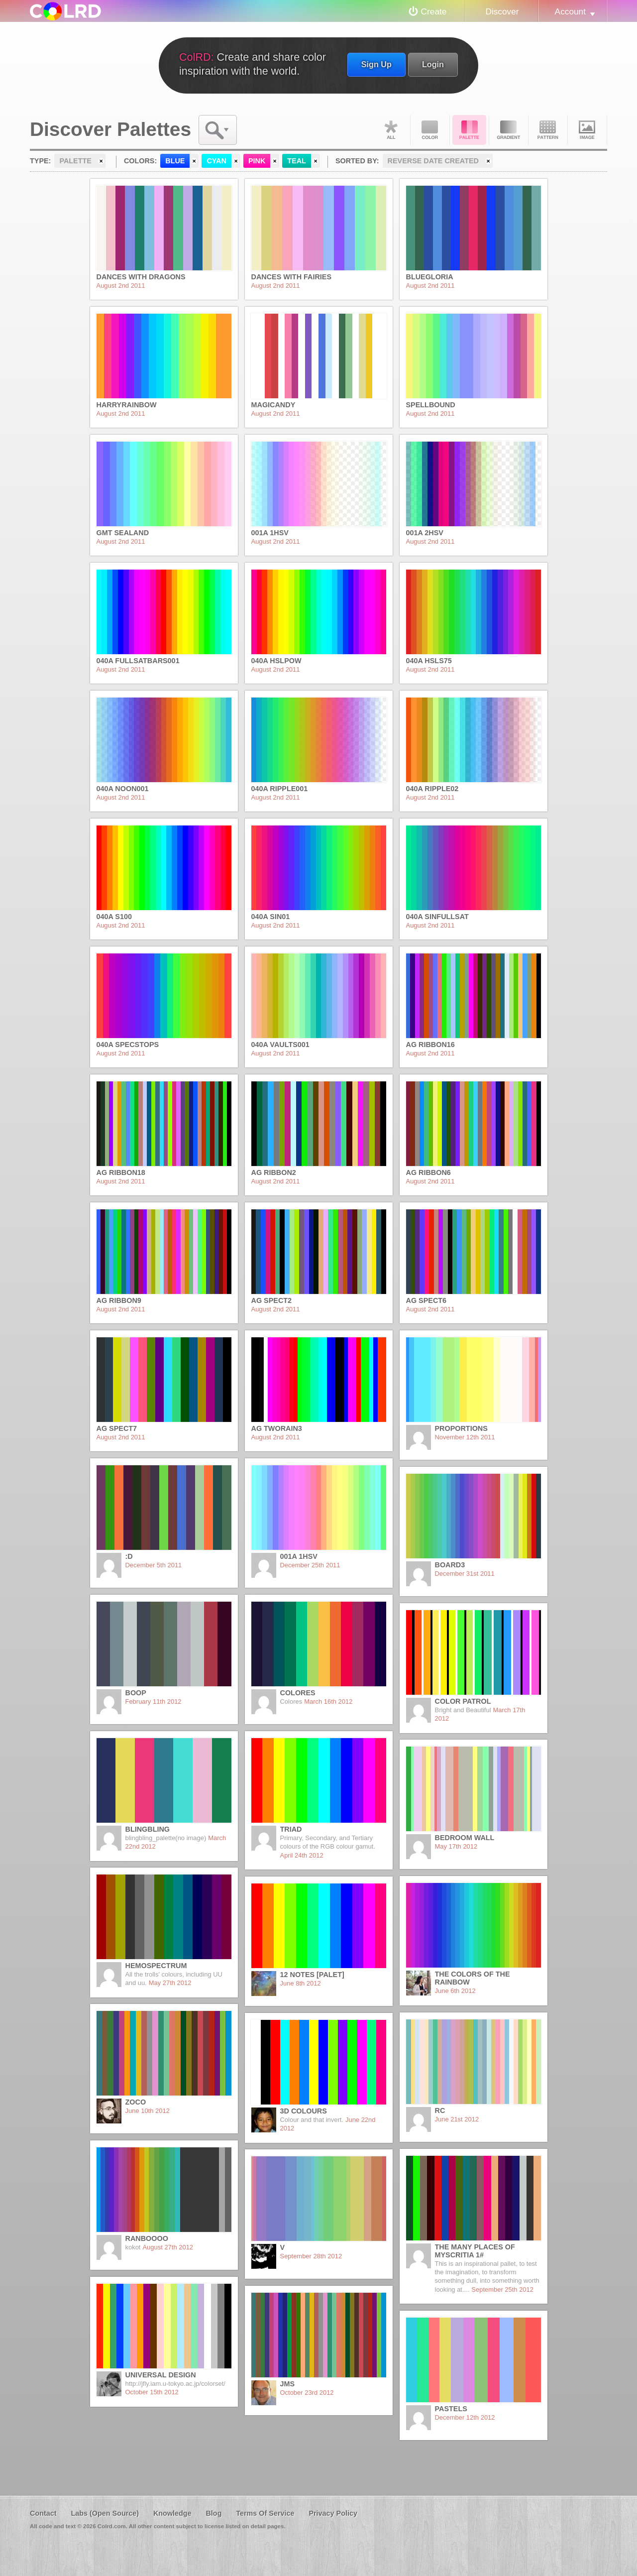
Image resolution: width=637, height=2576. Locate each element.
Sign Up (376, 64)
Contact (43, 2513)
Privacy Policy (333, 2513)
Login (433, 64)
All (391, 130)
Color (430, 130)
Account (570, 11)
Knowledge (172, 2513)
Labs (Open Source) (105, 2513)
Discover (502, 11)
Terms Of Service (265, 2513)
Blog (213, 2513)
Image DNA (587, 130)
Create (434, 11)
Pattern (548, 130)
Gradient (509, 130)
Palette (469, 130)
